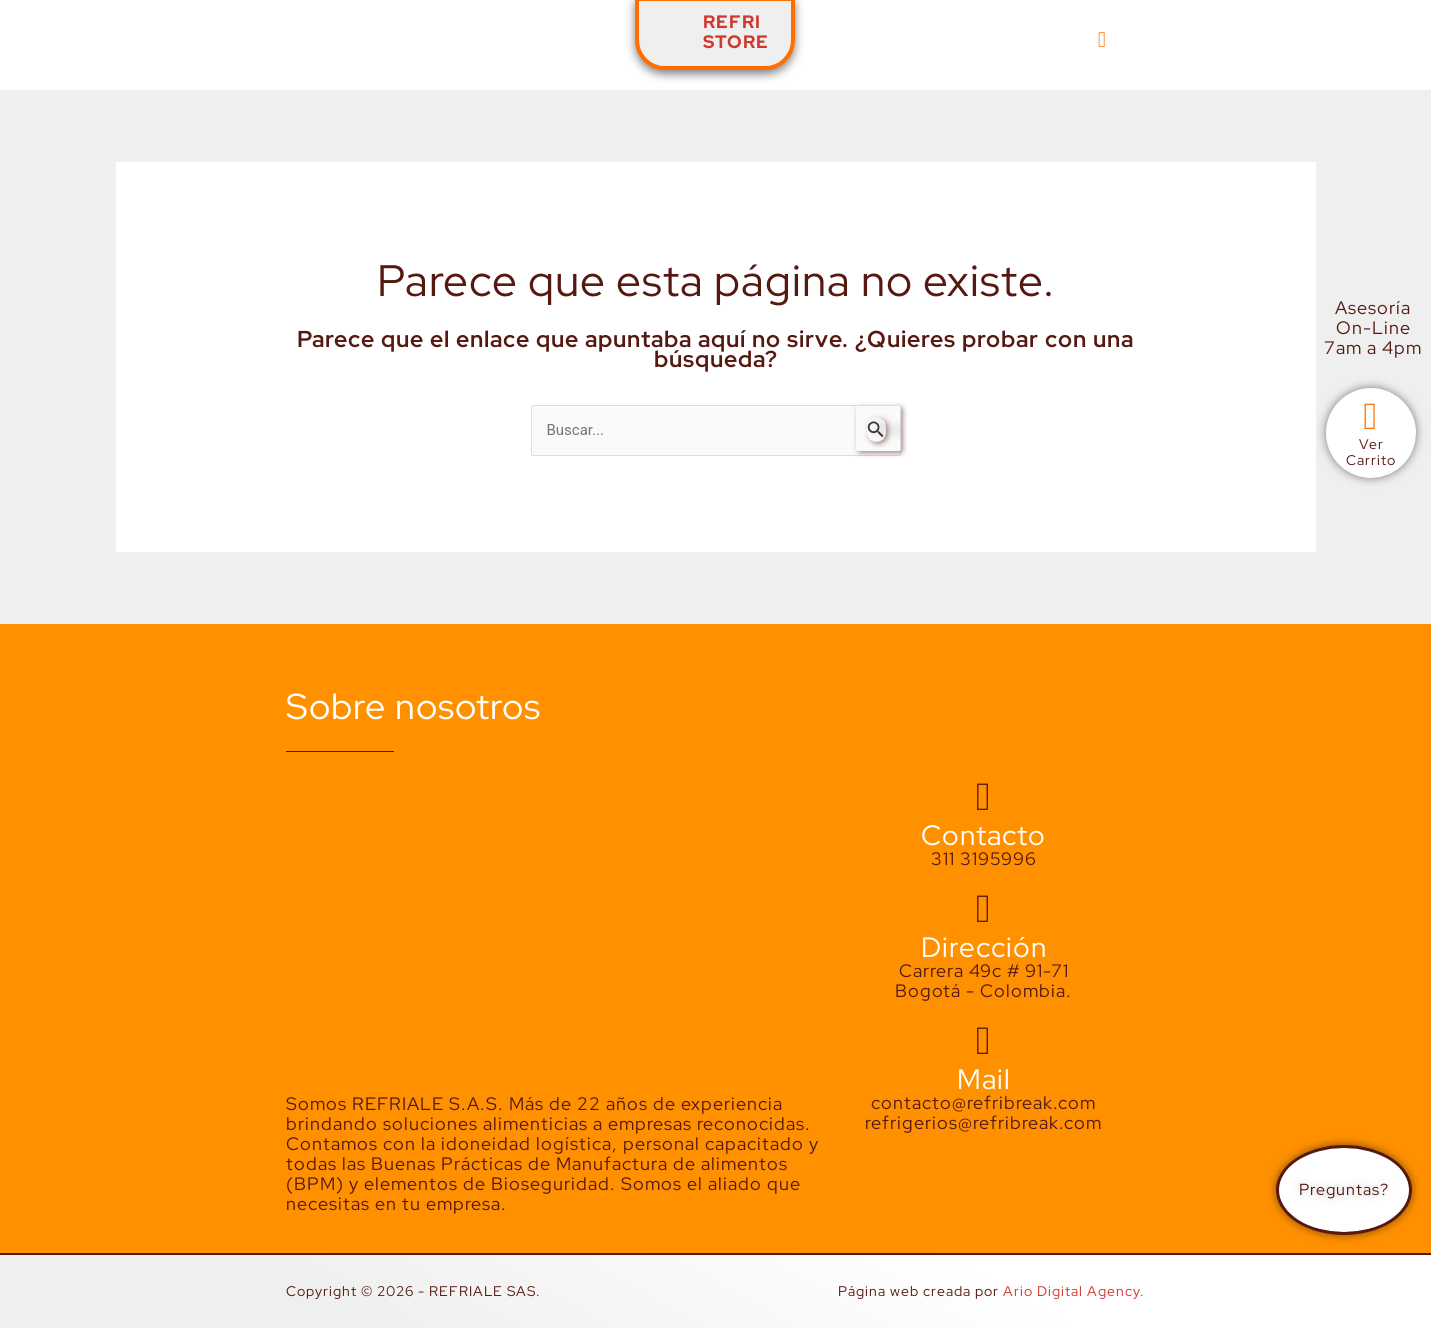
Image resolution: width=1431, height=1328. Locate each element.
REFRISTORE (736, 31)
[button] (1102, 39)
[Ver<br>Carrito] (1371, 417)
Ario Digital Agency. (1074, 1291)
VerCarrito (1371, 452)
